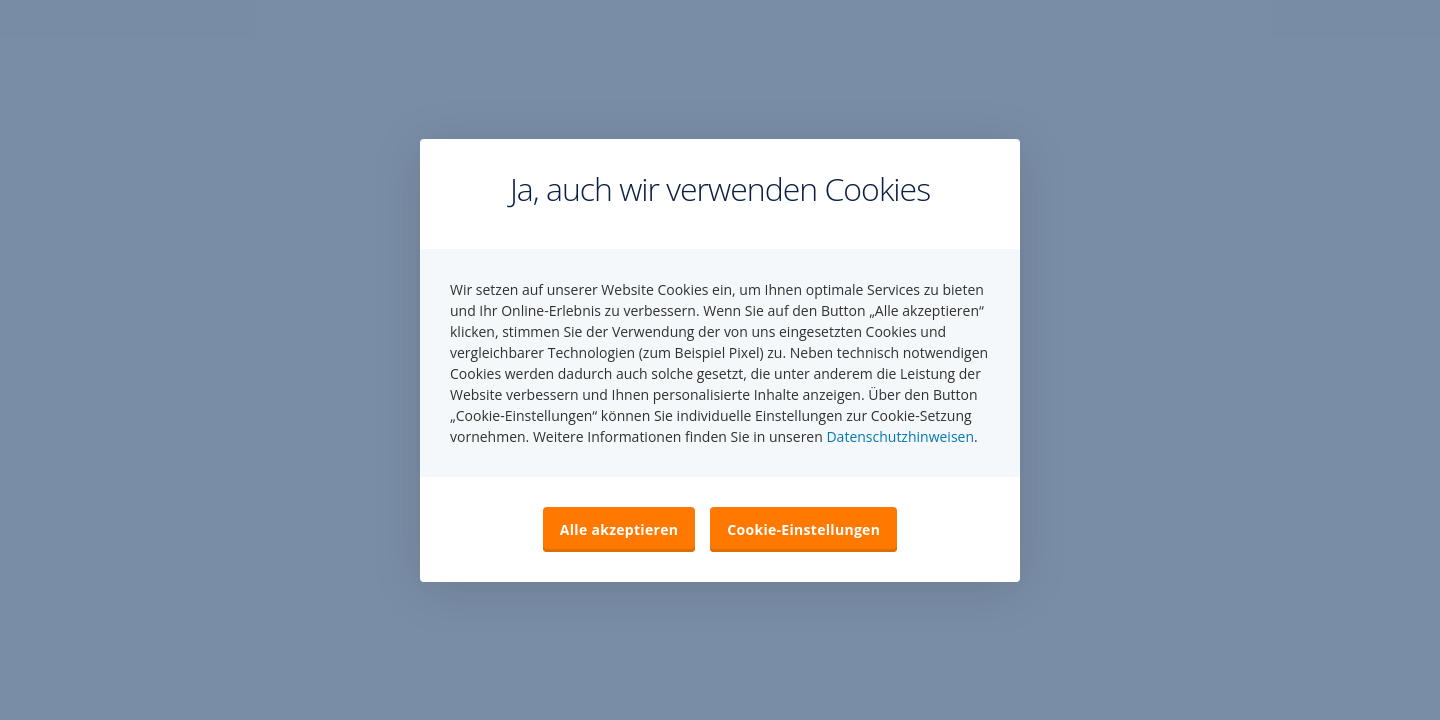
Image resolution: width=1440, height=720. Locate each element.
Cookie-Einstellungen (803, 529)
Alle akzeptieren (619, 529)
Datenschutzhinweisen (900, 436)
